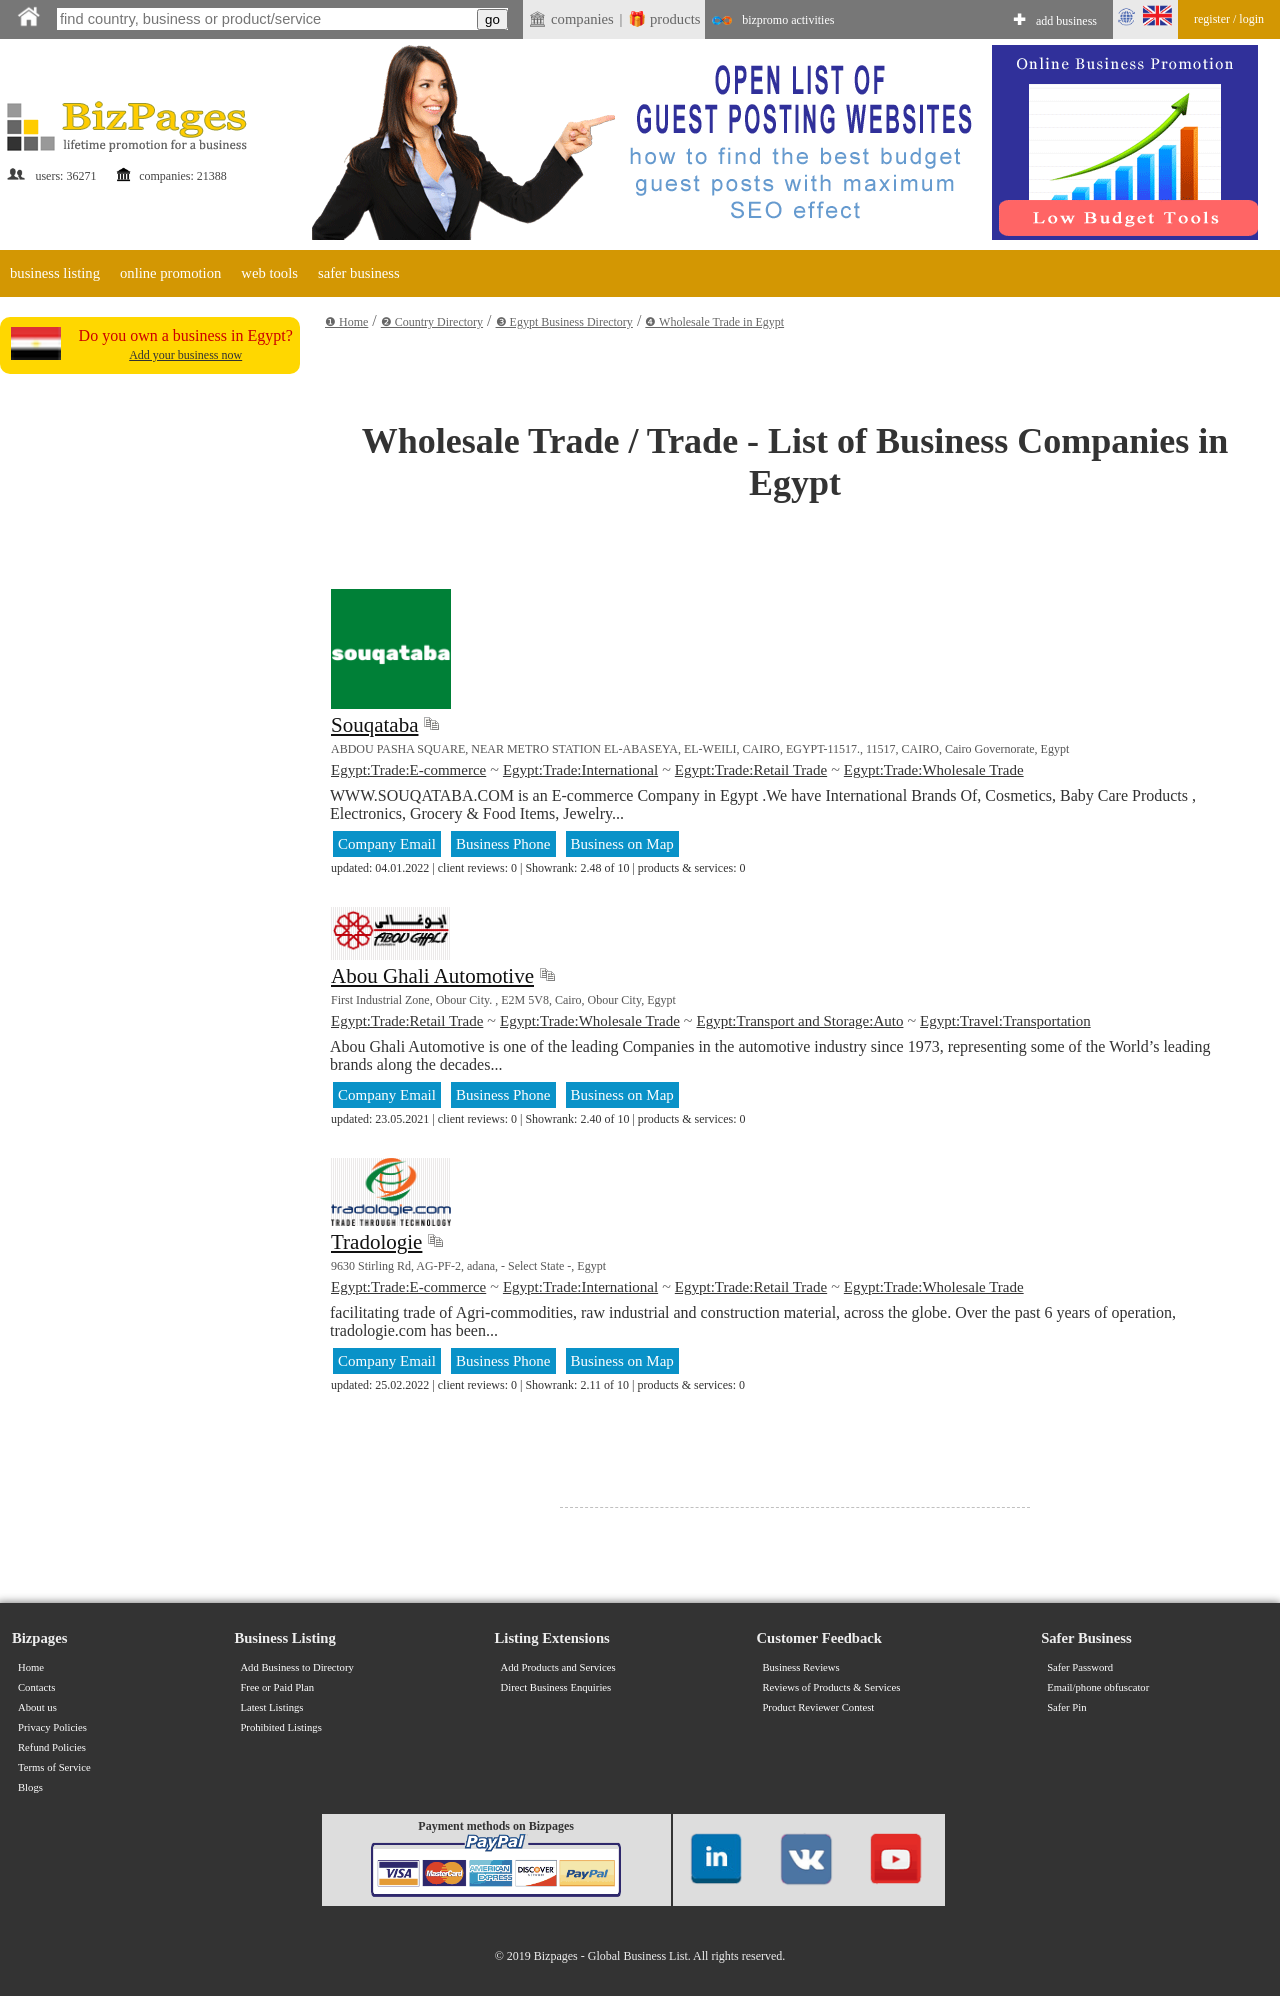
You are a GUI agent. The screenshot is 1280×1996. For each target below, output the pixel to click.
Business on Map (622, 844)
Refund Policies (52, 1747)
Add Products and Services (558, 1667)
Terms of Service (54, 1767)
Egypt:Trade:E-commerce (408, 770)
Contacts (36, 1687)
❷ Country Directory (432, 322)
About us (37, 1707)
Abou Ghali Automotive (432, 976)
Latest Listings (271, 1707)
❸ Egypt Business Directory (564, 322)
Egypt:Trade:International (580, 770)
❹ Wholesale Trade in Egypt (714, 322)
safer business (359, 273)
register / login (1229, 19)
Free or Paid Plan (277, 1687)
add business (1066, 21)
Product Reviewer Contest (818, 1707)
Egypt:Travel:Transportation (1005, 1021)
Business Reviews (800, 1667)
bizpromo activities (788, 20)
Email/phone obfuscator (1098, 1687)
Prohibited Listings (280, 1727)
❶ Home (346, 322)
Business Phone (503, 844)
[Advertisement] (150, 682)
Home (31, 1667)
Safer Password (1080, 1667)
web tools (269, 273)
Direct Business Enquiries (556, 1687)
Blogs (30, 1787)
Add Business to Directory (296, 1667)
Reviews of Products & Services (831, 1687)
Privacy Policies (52, 1727)
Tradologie (376, 1242)
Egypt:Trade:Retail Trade (751, 770)
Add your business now (185, 355)
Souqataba (374, 725)
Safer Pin (1066, 1707)
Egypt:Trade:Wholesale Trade (934, 770)
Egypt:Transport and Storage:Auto (800, 1021)
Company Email (387, 844)
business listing (55, 273)
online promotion (170, 273)
